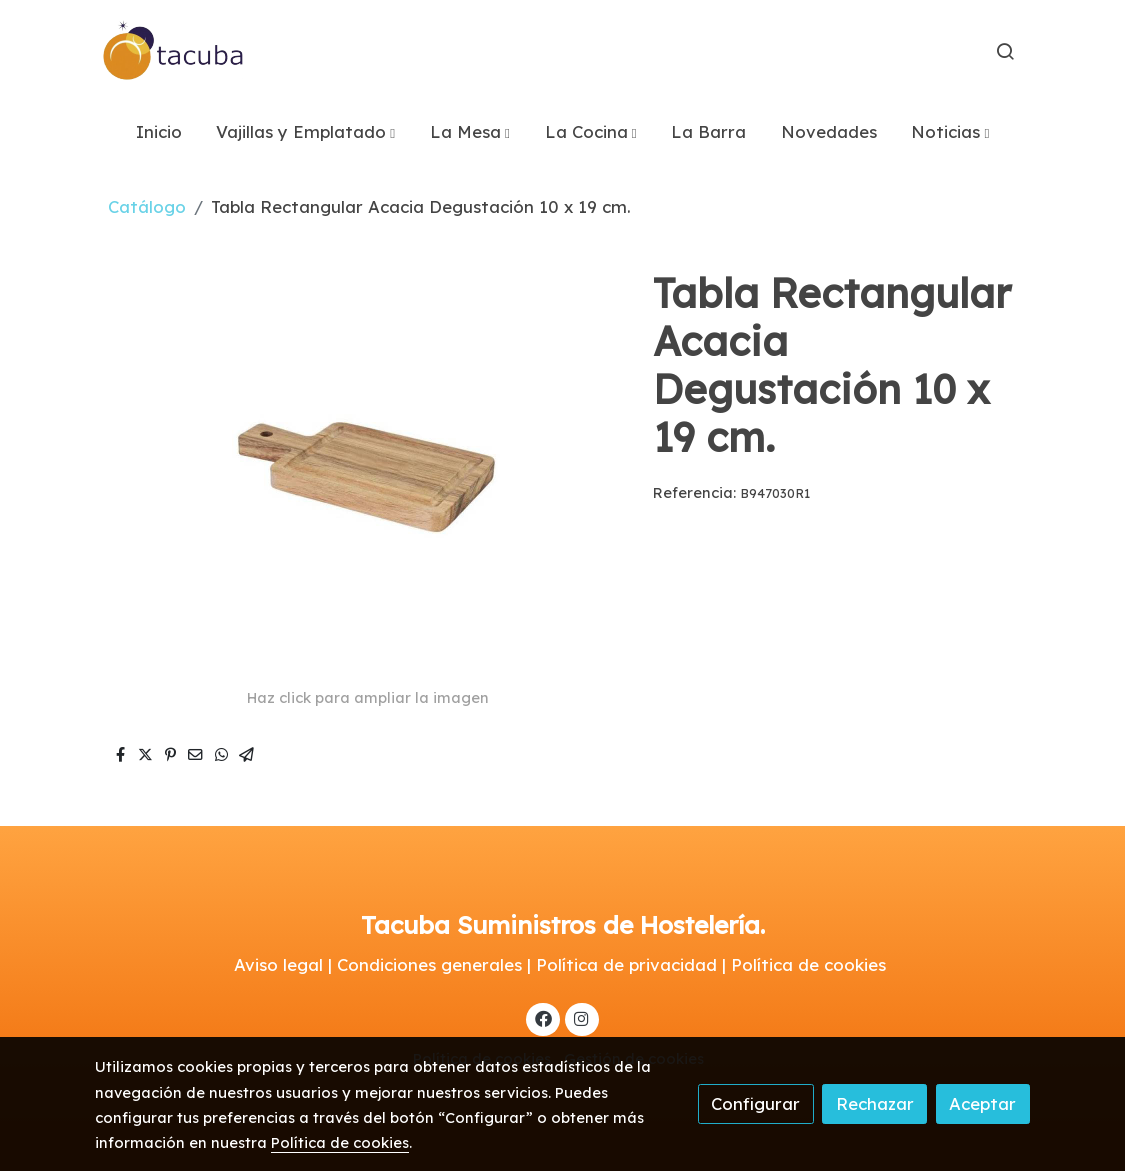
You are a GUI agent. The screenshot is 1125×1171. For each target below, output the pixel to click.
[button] (305, 131)
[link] (174, 51)
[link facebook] (543, 1017)
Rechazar (875, 1103)
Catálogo (147, 206)
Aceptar (982, 1103)
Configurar (755, 1103)
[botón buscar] (1005, 51)
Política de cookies (340, 1142)
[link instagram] (582, 1017)
